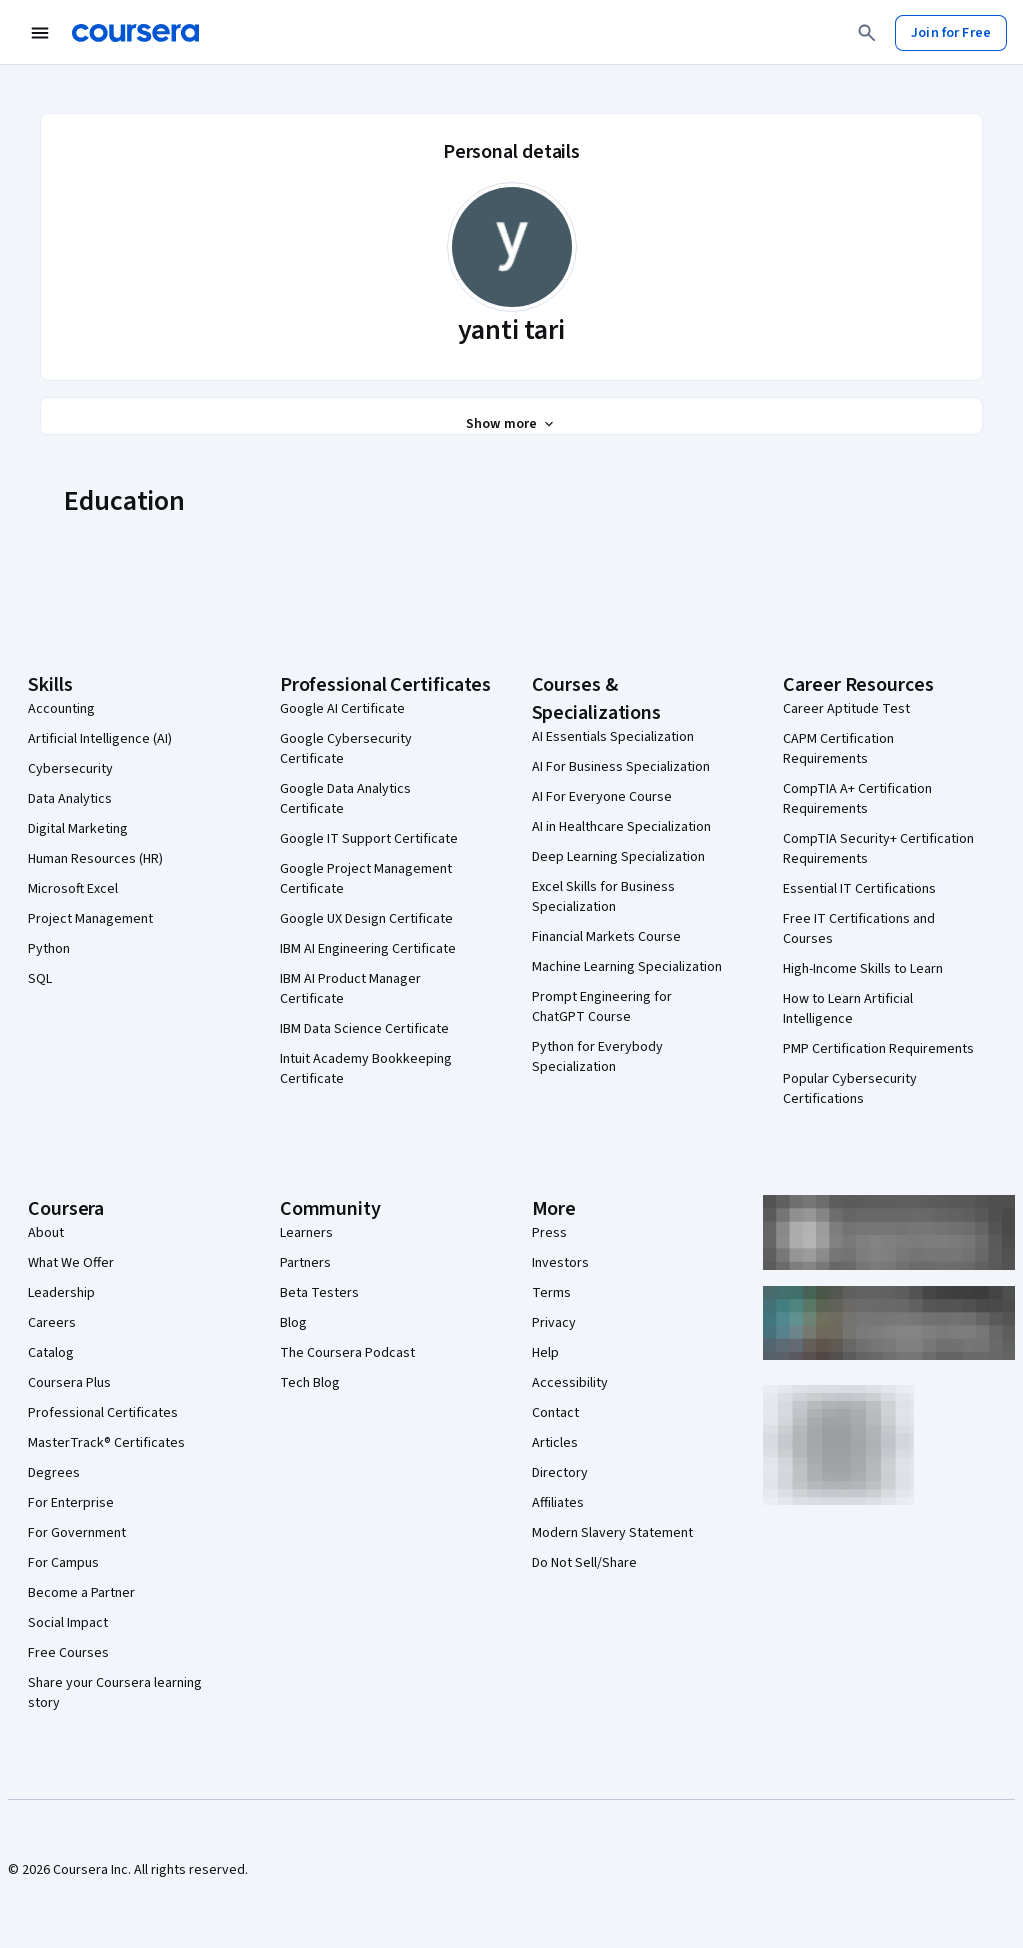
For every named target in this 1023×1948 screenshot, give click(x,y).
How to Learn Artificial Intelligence (848, 1009)
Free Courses (68, 1653)
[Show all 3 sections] (511, 424)
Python (49, 949)
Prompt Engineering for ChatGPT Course (602, 1007)
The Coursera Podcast (347, 1353)
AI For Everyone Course (602, 797)
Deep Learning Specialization (618, 857)
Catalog (51, 1353)
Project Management (90, 919)
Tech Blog (310, 1383)
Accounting (61, 709)
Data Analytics (70, 799)
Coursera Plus (69, 1383)
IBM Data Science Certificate (364, 1029)
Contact (555, 1413)
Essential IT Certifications (859, 889)
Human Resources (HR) (95, 859)
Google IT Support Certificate (369, 839)
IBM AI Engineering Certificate (368, 949)
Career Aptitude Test (846, 709)
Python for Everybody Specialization (597, 1057)
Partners (305, 1263)
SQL (40, 979)
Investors (560, 1263)
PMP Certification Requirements (878, 1049)
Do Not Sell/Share (584, 1563)
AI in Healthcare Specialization (621, 827)
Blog (293, 1323)
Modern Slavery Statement (612, 1533)
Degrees (54, 1473)
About (46, 1233)
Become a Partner (81, 1593)
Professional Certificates (103, 1413)
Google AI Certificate (342, 709)
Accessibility (570, 1383)
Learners (306, 1233)
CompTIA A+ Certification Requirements (857, 799)
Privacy (554, 1323)
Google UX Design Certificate (366, 919)
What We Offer (71, 1263)
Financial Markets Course (606, 937)
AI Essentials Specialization (613, 737)
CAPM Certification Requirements (838, 749)
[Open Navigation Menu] (40, 33)
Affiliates (558, 1503)
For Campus (63, 1563)
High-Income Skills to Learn (863, 969)
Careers (52, 1323)
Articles (555, 1443)
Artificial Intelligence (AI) (100, 739)
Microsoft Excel (73, 889)
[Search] (867, 33)
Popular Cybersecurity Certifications (850, 1089)
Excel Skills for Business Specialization (603, 897)
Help (545, 1353)
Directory (560, 1473)
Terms (551, 1293)
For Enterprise (71, 1503)
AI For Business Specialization (621, 767)
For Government (77, 1533)
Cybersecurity (70, 769)
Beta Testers (319, 1293)
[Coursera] (135, 33)
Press (549, 1233)
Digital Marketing (78, 829)
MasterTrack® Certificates (106, 1443)
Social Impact (68, 1623)
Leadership (61, 1293)
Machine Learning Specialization (627, 967)
